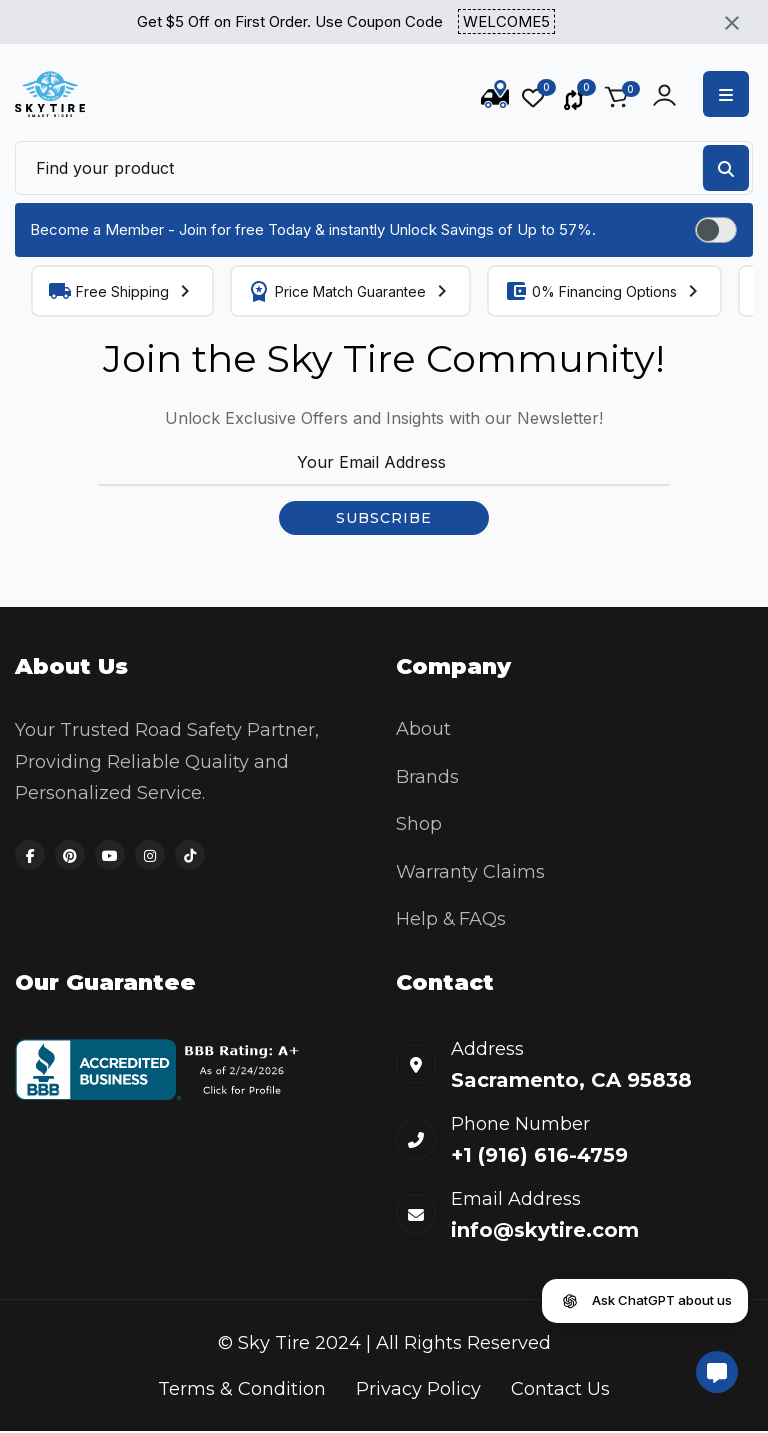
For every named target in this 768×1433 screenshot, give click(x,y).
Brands (427, 777)
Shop (419, 825)
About (423, 729)
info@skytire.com (545, 1233)
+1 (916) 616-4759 (539, 1158)
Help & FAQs (452, 921)
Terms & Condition (242, 1391)
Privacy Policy (418, 1391)
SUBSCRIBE (384, 518)
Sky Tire (274, 1346)
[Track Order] (495, 98)
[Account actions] (664, 95)
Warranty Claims (470, 873)
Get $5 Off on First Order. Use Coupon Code (346, 22)
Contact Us (560, 1391)
